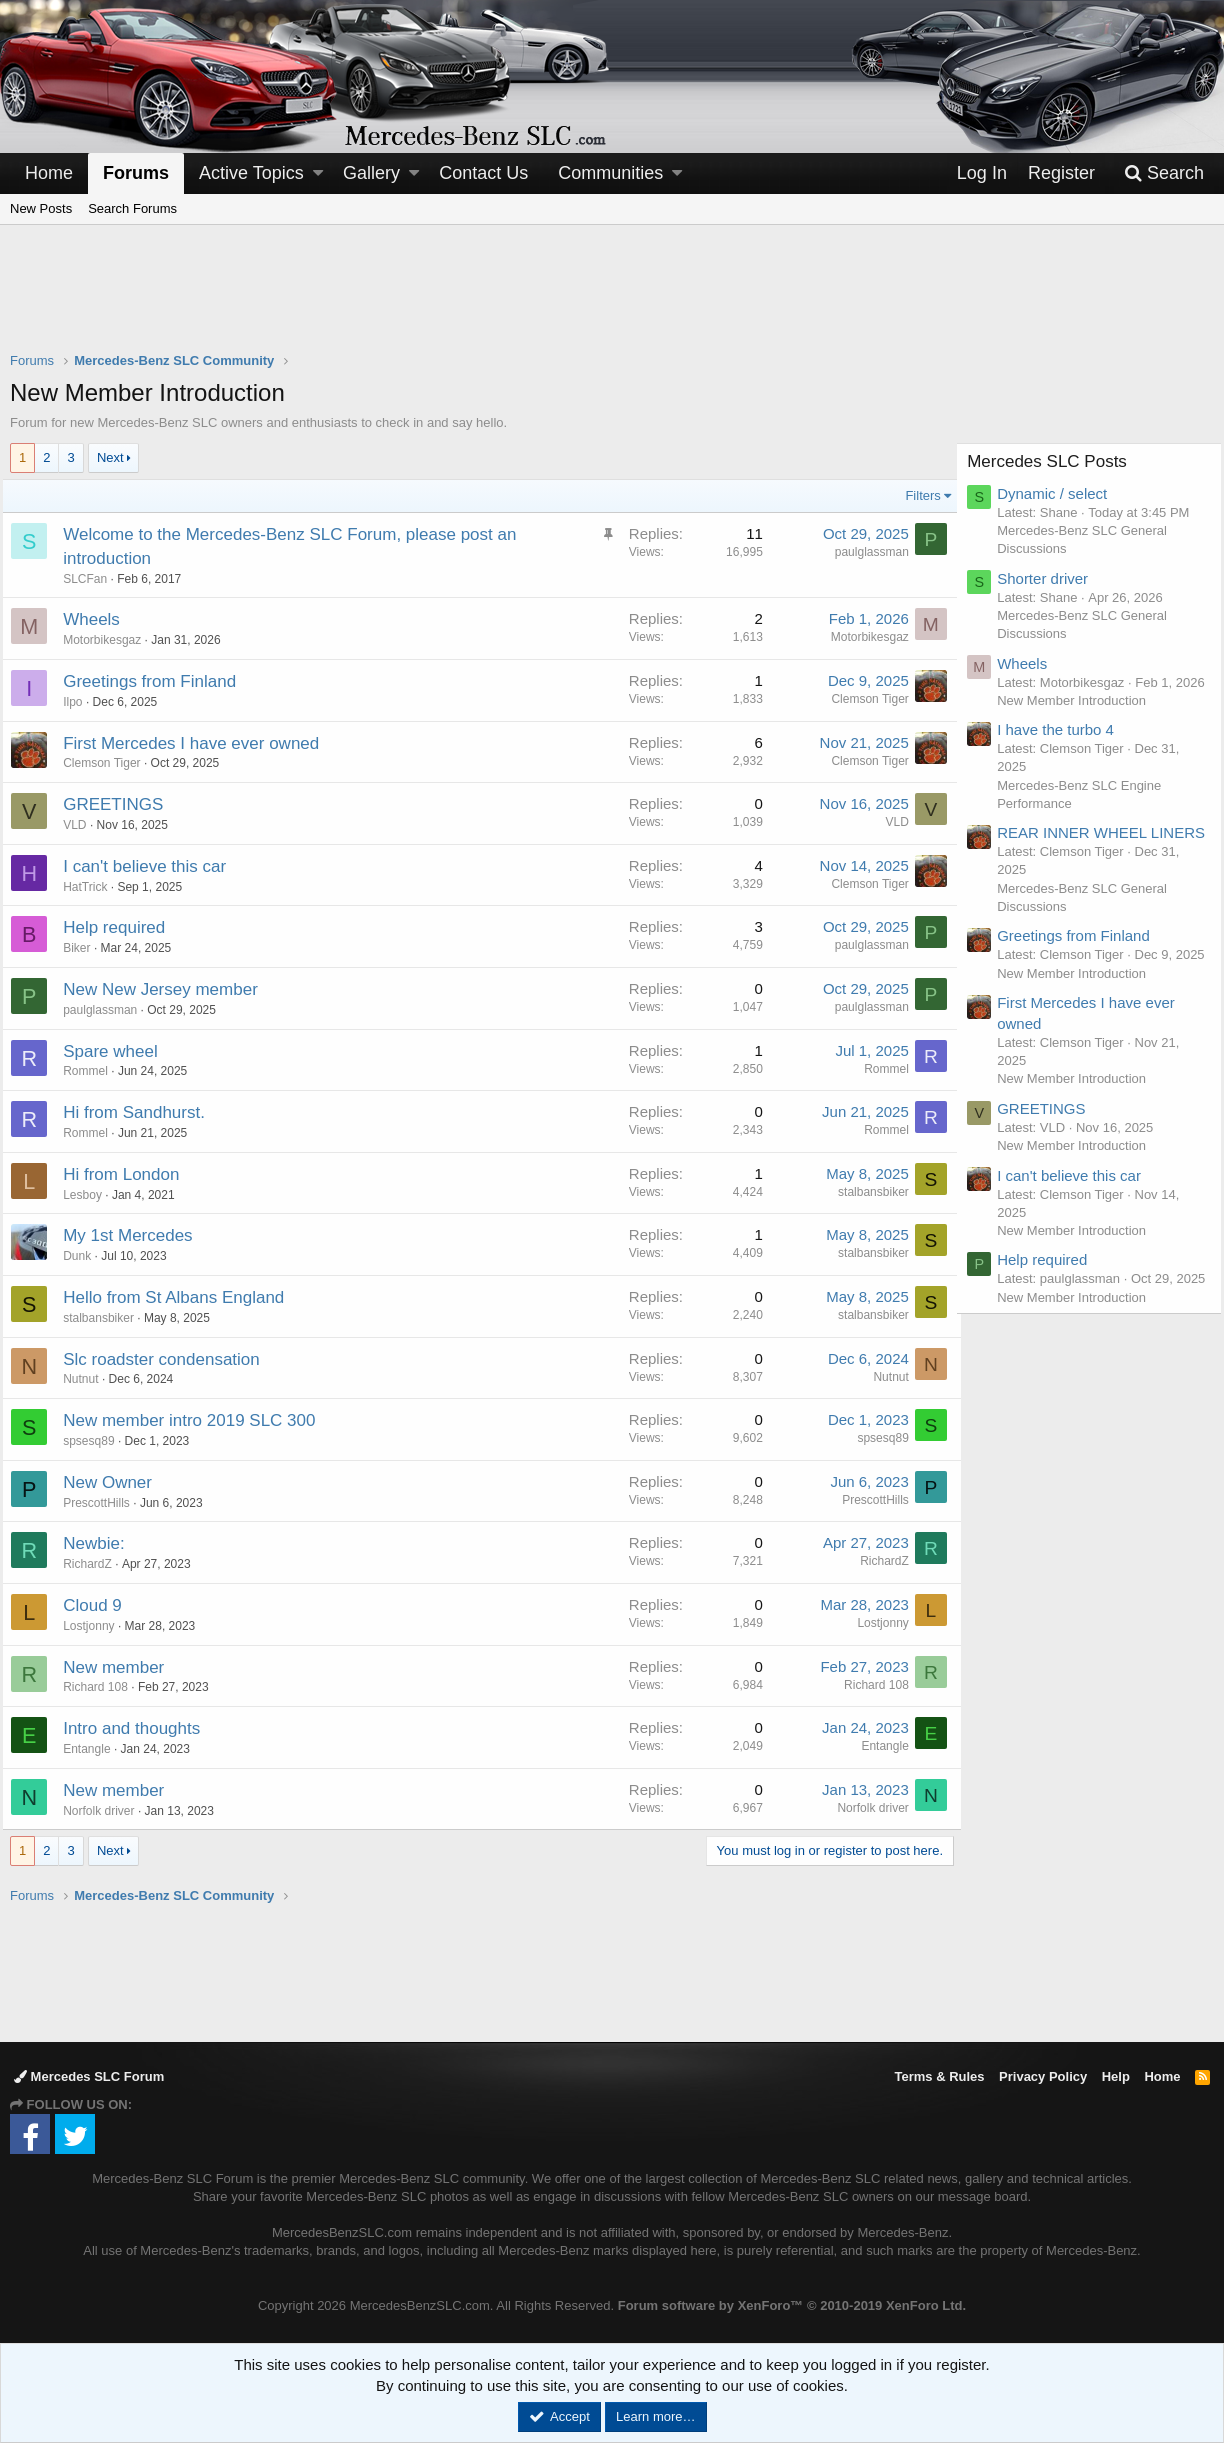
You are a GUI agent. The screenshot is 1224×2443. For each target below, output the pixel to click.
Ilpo (80, 702)
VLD (82, 825)
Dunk (85, 1256)
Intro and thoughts (139, 1728)
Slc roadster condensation (169, 1359)
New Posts (41, 208)
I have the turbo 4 (1063, 747)
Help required (122, 927)
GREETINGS (121, 804)
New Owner (115, 1482)
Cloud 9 (100, 1605)
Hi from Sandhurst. (142, 1112)
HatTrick (93, 887)
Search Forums (132, 208)
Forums (136, 173)
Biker (84, 948)
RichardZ (95, 1564)
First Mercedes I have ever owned (199, 743)
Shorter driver (1050, 578)
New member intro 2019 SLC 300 (197, 1420)
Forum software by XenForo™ (792, 2305)
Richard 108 (103, 1687)
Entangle (94, 1749)
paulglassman (864, 552)
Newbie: (101, 1543)
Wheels (99, 619)
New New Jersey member (168, 989)
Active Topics (251, 173)
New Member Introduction (1079, 718)
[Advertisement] (612, 301)
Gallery (371, 173)
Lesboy (90, 1195)
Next (110, 457)
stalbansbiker (865, 1192)
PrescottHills (104, 1503)
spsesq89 (96, 1441)
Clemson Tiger (862, 699)
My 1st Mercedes (135, 1235)
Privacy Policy (1043, 2076)
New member (121, 1667)
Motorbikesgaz (110, 640)
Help (1116, 2076)
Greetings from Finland (157, 681)
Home (49, 173)
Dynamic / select (1060, 493)
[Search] (1164, 173)
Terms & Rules (939, 2076)
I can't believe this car (152, 866)
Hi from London (129, 1174)
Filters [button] (915, 495)
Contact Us (483, 173)
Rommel (93, 1071)
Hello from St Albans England (181, 1297)
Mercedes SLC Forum (89, 2076)
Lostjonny (96, 1626)
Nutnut (88, 1379)
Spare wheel (118, 1051)
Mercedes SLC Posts (1055, 461)
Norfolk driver (106, 1811)
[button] (318, 173)
